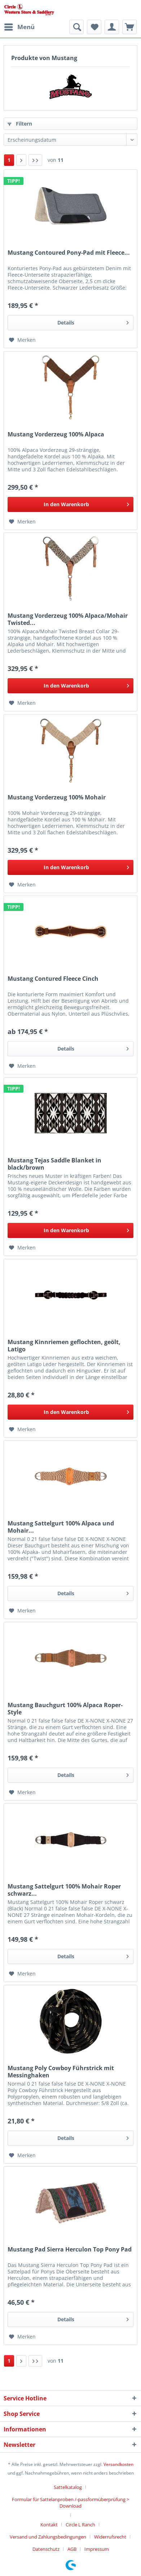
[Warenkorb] (129, 27)
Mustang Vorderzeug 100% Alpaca (56, 434)
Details (93, 321)
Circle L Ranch (80, 2524)
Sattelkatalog (68, 2487)
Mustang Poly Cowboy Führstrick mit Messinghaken (61, 2071)
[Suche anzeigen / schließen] (76, 27)
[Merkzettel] (94, 27)
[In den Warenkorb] (70, 504)
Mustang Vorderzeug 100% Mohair (57, 797)
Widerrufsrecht (110, 2537)
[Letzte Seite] (35, 160)
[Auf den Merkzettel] (22, 340)
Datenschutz (46, 2549)
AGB (71, 2549)
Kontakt (49, 2524)
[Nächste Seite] (21, 160)
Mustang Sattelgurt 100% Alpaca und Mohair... (61, 1527)
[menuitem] (19, 27)
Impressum (96, 2549)
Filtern (20, 123)
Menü (19, 26)
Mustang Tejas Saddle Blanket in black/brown (54, 1164)
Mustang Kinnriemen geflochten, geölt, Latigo (64, 1345)
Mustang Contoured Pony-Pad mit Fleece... (69, 253)
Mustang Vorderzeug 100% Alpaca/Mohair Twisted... (68, 619)
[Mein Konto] (112, 27)
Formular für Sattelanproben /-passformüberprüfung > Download (70, 2502)
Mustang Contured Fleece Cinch (53, 979)
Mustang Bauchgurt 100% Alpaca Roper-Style (65, 1708)
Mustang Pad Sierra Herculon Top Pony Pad (70, 2249)
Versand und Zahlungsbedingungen (48, 2537)
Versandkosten (118, 2464)
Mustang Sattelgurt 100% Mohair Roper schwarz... (64, 1890)
